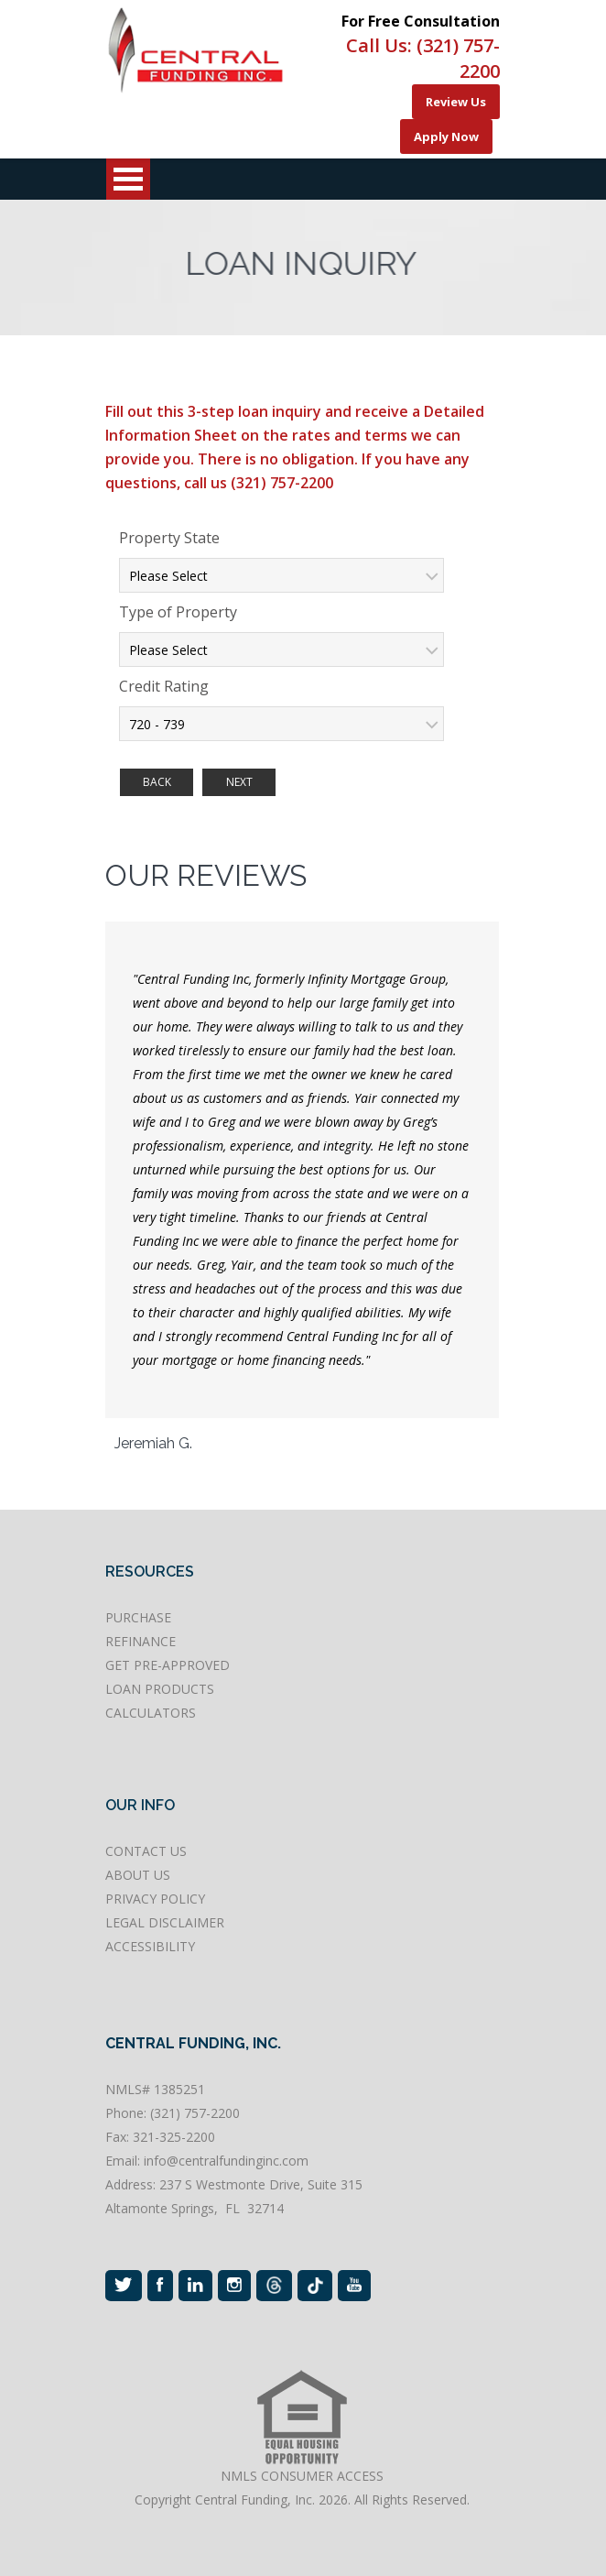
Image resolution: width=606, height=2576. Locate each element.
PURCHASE (138, 1617)
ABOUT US (137, 1874)
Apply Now (446, 136)
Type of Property (178, 612)
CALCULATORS (150, 1712)
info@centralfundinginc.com (226, 2160)
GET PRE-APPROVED (167, 1665)
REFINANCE (140, 1641)
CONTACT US (146, 1851)
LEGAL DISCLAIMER (164, 1922)
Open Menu (128, 179)
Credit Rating (164, 686)
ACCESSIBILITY (150, 1946)
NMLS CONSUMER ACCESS (302, 2475)
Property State (169, 538)
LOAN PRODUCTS (159, 1688)
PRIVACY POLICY (155, 1898)
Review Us (456, 101)
